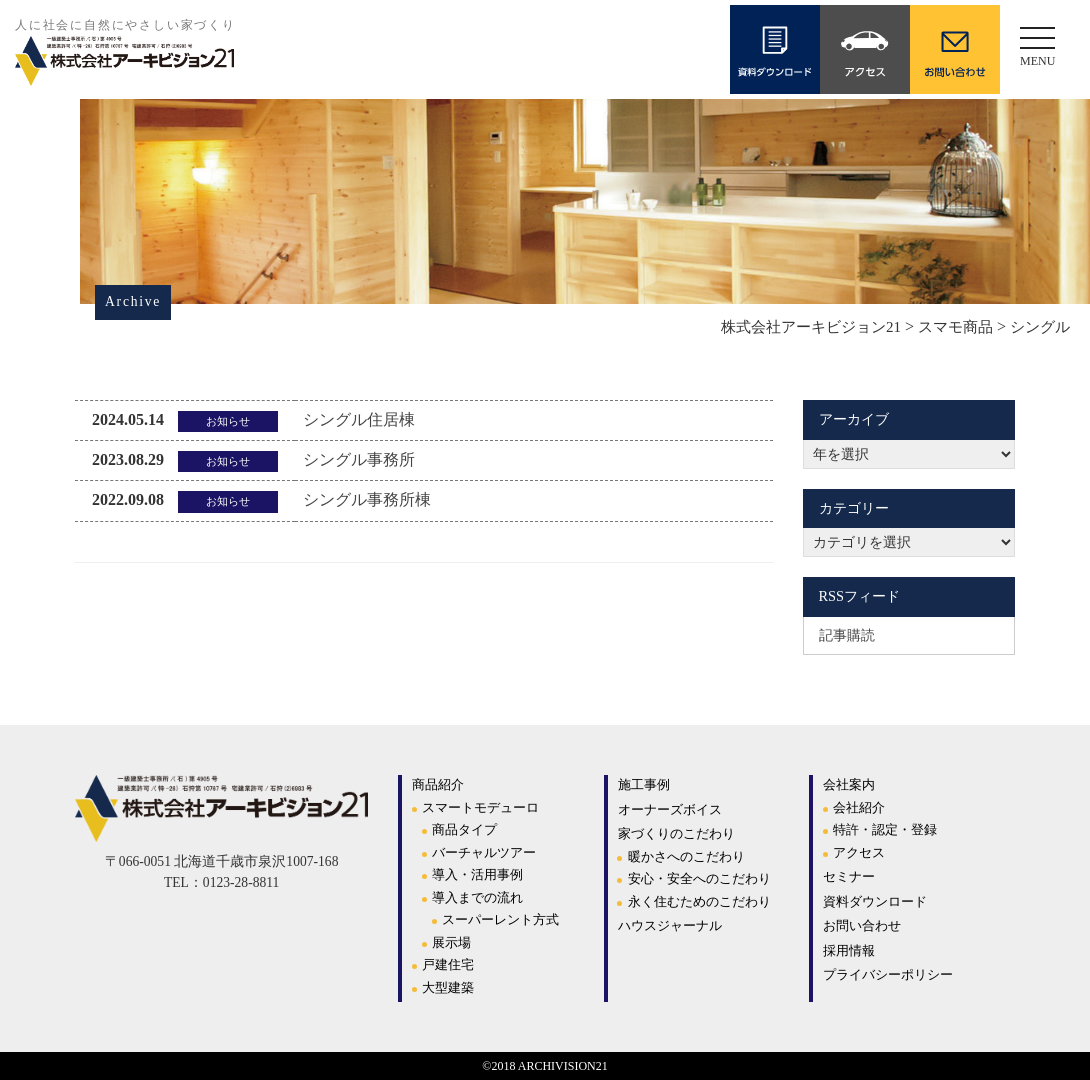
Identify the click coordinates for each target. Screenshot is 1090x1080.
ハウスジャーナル (670, 925)
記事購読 (847, 635)
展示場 (451, 942)
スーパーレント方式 (500, 919)
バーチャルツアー (484, 852)
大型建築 (448, 987)
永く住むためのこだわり (699, 901)
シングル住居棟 (359, 419)
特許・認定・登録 (885, 829)
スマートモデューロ (480, 807)
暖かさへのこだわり (686, 856)
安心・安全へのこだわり (699, 878)
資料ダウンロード (875, 901)
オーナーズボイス (670, 809)
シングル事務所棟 (367, 499)
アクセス (859, 852)
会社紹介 (859, 807)
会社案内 (849, 784)
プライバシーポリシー (888, 974)
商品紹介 (438, 784)
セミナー (849, 876)
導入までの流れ (477, 897)
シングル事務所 (359, 459)
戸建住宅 (448, 964)
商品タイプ (464, 829)
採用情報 (849, 950)
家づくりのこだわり (676, 833)
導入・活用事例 (477, 874)
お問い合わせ (862, 925)
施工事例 (644, 784)
